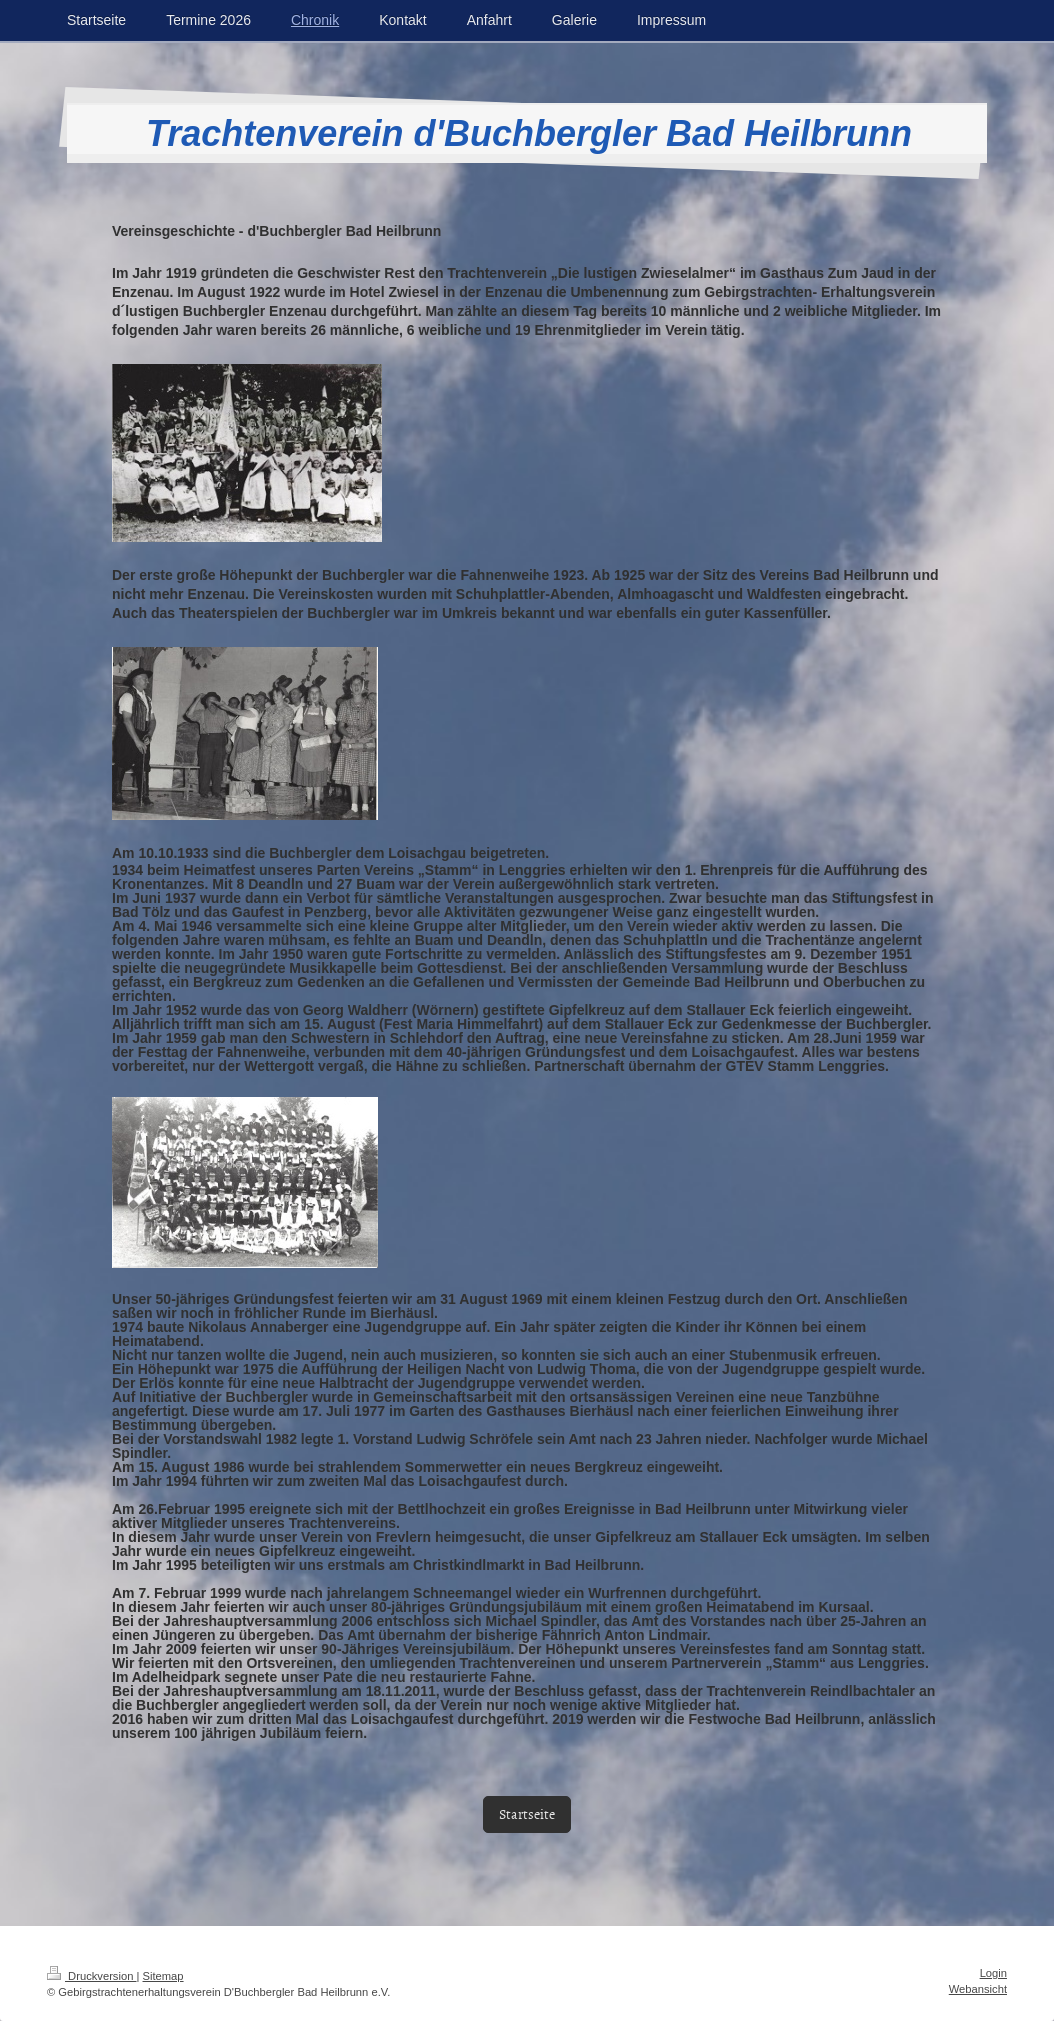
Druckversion (92, 1976)
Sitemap (163, 1976)
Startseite (527, 1813)
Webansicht (978, 1989)
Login (993, 1973)
